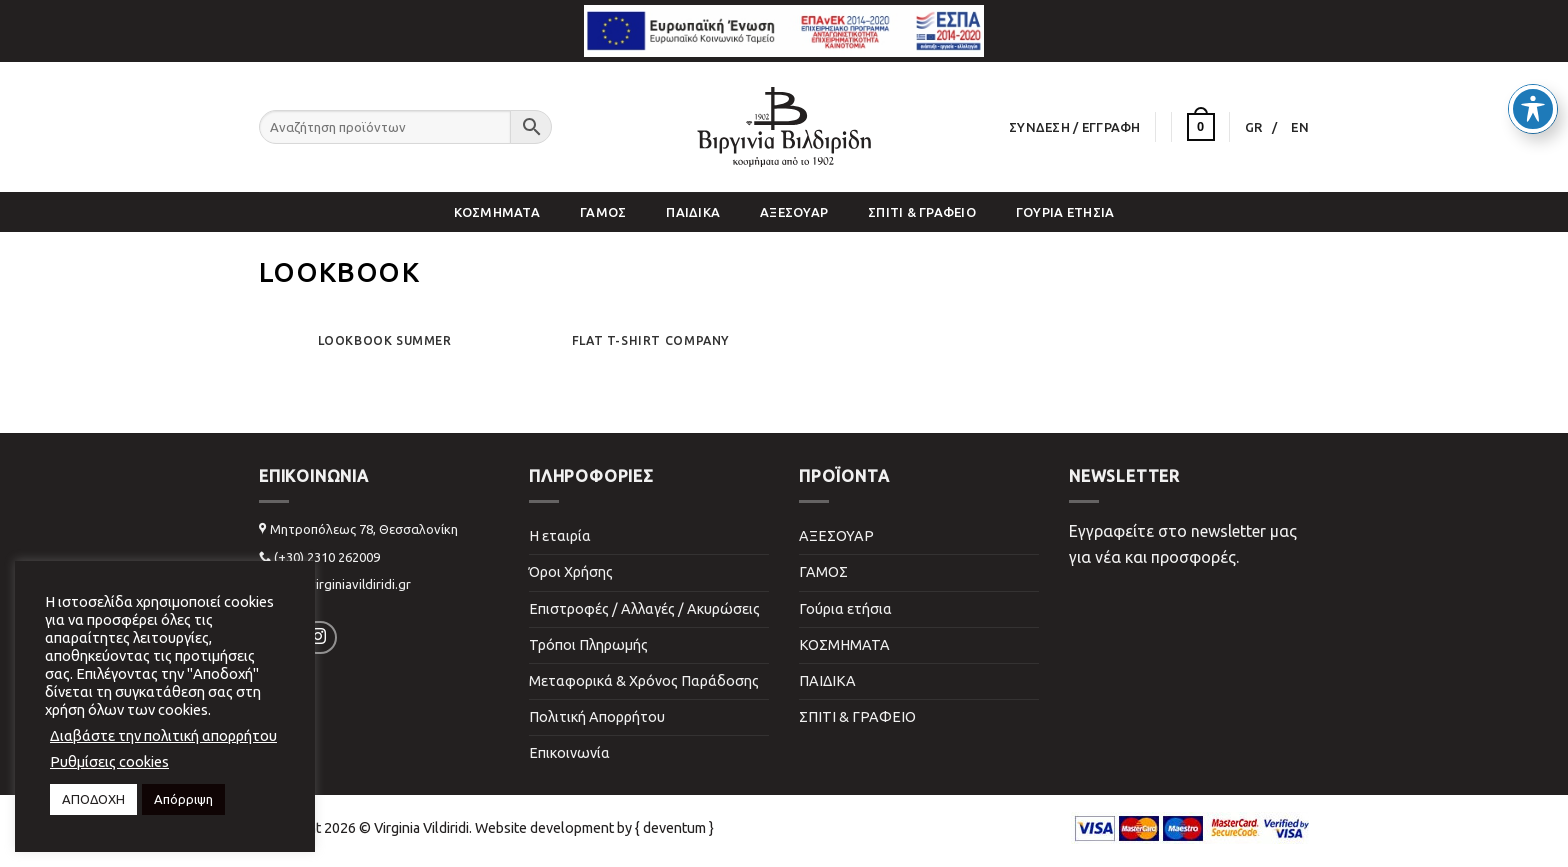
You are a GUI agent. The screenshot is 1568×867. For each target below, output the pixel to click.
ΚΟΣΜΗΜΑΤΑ (497, 212)
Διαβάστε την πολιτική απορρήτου (163, 735)
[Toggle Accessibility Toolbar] (1533, 68)
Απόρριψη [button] (183, 799)
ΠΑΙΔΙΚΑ (693, 212)
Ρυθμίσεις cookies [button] (109, 761)
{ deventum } (674, 828)
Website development (544, 828)
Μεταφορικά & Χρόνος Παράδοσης (644, 681)
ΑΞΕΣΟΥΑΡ (794, 212)
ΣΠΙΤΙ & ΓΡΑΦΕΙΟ (922, 212)
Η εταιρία (560, 536)
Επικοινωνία (569, 753)
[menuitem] (1261, 127)
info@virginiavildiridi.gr (342, 584)
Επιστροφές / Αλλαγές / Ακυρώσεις (644, 609)
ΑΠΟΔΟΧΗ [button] (93, 799)
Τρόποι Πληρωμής (588, 645)
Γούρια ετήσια (1065, 212)
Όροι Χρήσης (571, 572)
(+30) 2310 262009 (327, 557)
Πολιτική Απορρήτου (597, 717)
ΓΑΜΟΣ (603, 212)
